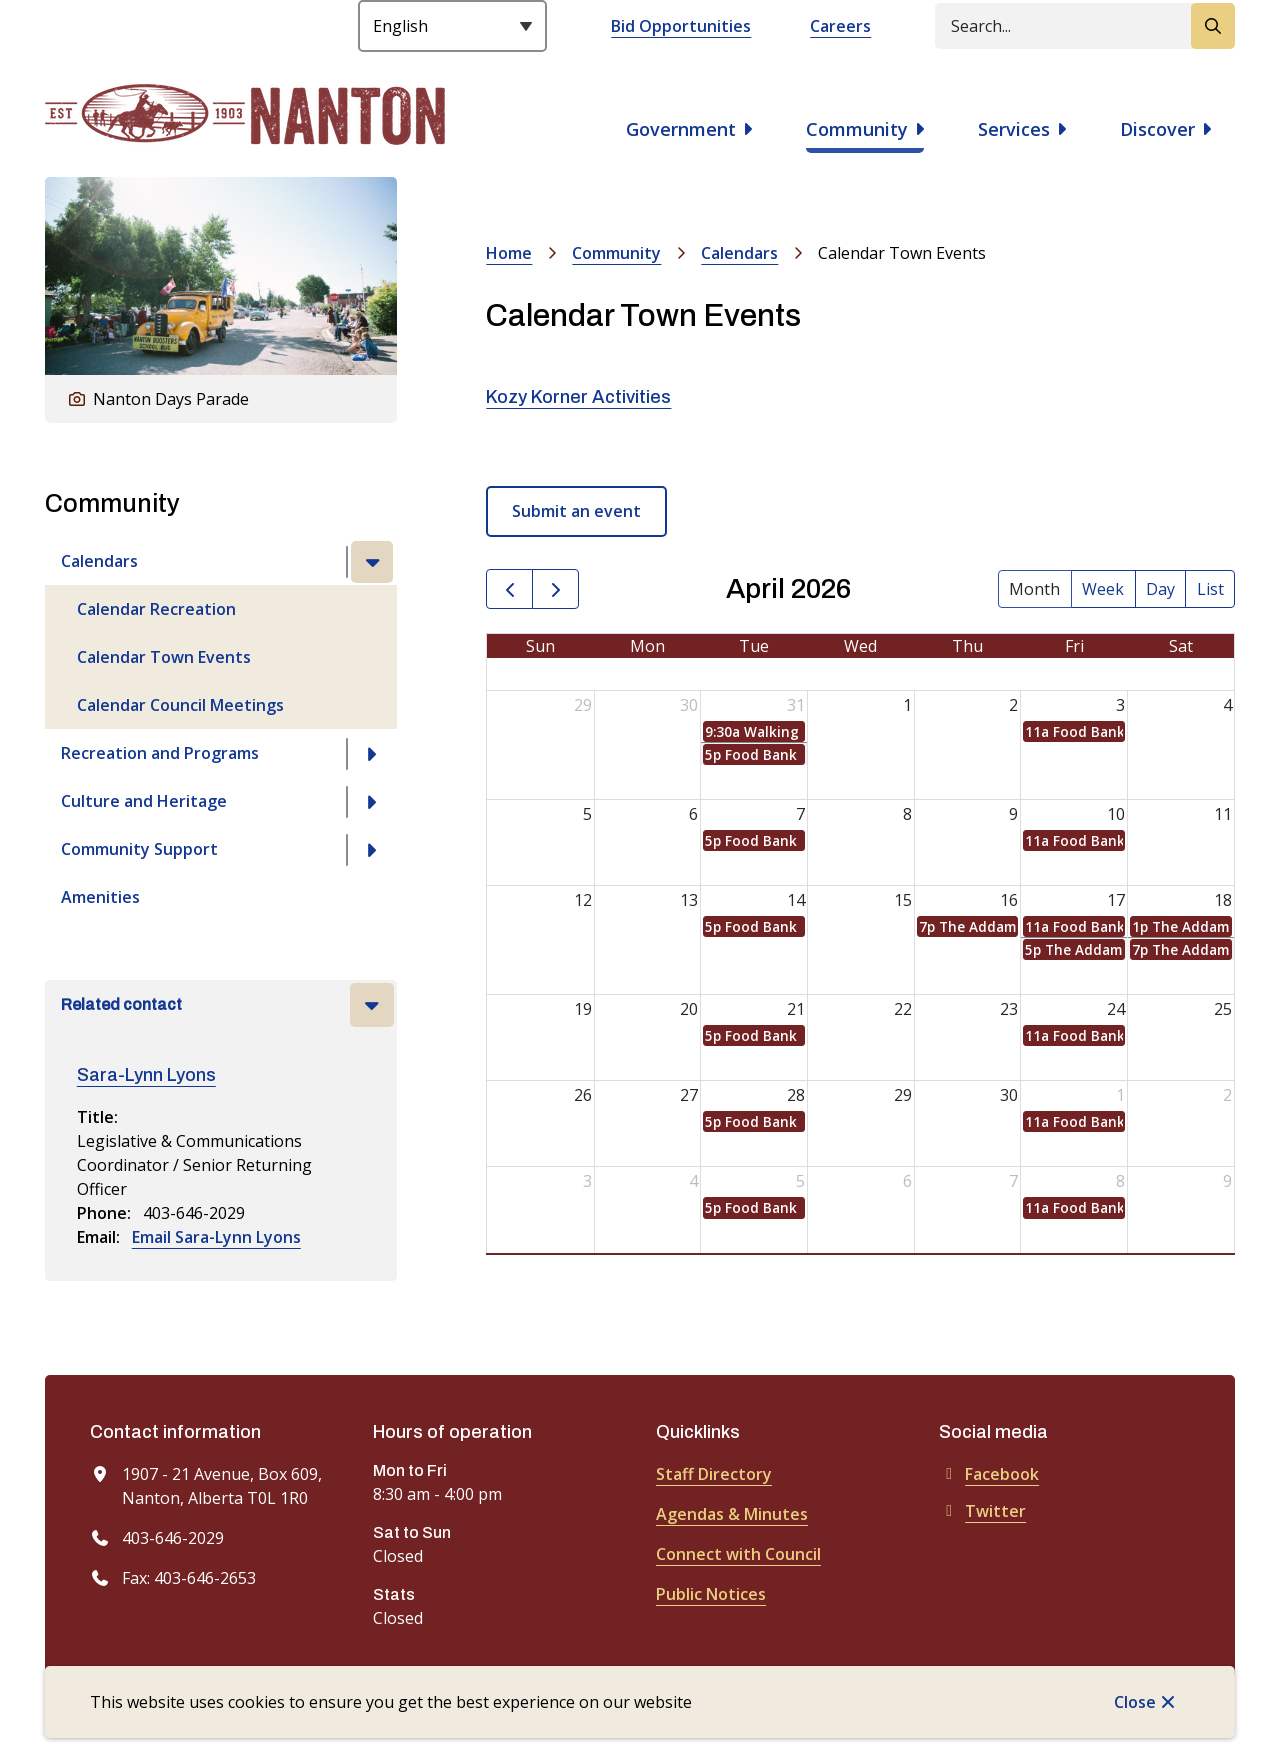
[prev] (509, 589)
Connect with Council (738, 1554)
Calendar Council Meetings (180, 705)
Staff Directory (714, 1474)
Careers (840, 26)
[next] (555, 589)
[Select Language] (452, 26)
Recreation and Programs (160, 753)
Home (509, 253)
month (1034, 589)
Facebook (989, 1474)
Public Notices (711, 1594)
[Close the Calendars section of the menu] (372, 562)
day (1160, 589)
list (1210, 589)
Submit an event (576, 511)
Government (681, 129)
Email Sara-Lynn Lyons (216, 1237)
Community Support (139, 849)
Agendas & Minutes (732, 1514)
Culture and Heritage (144, 801)
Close (1135, 1702)
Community (857, 129)
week (1103, 589)
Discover (1157, 129)
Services (1014, 129)
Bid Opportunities (681, 26)
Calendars (99, 561)
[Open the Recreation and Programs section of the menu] (372, 754)
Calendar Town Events (164, 657)
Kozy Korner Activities (578, 397)
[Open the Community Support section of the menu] (372, 850)
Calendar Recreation (156, 609)
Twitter (982, 1511)
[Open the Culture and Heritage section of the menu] (372, 802)
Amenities (100, 897)
